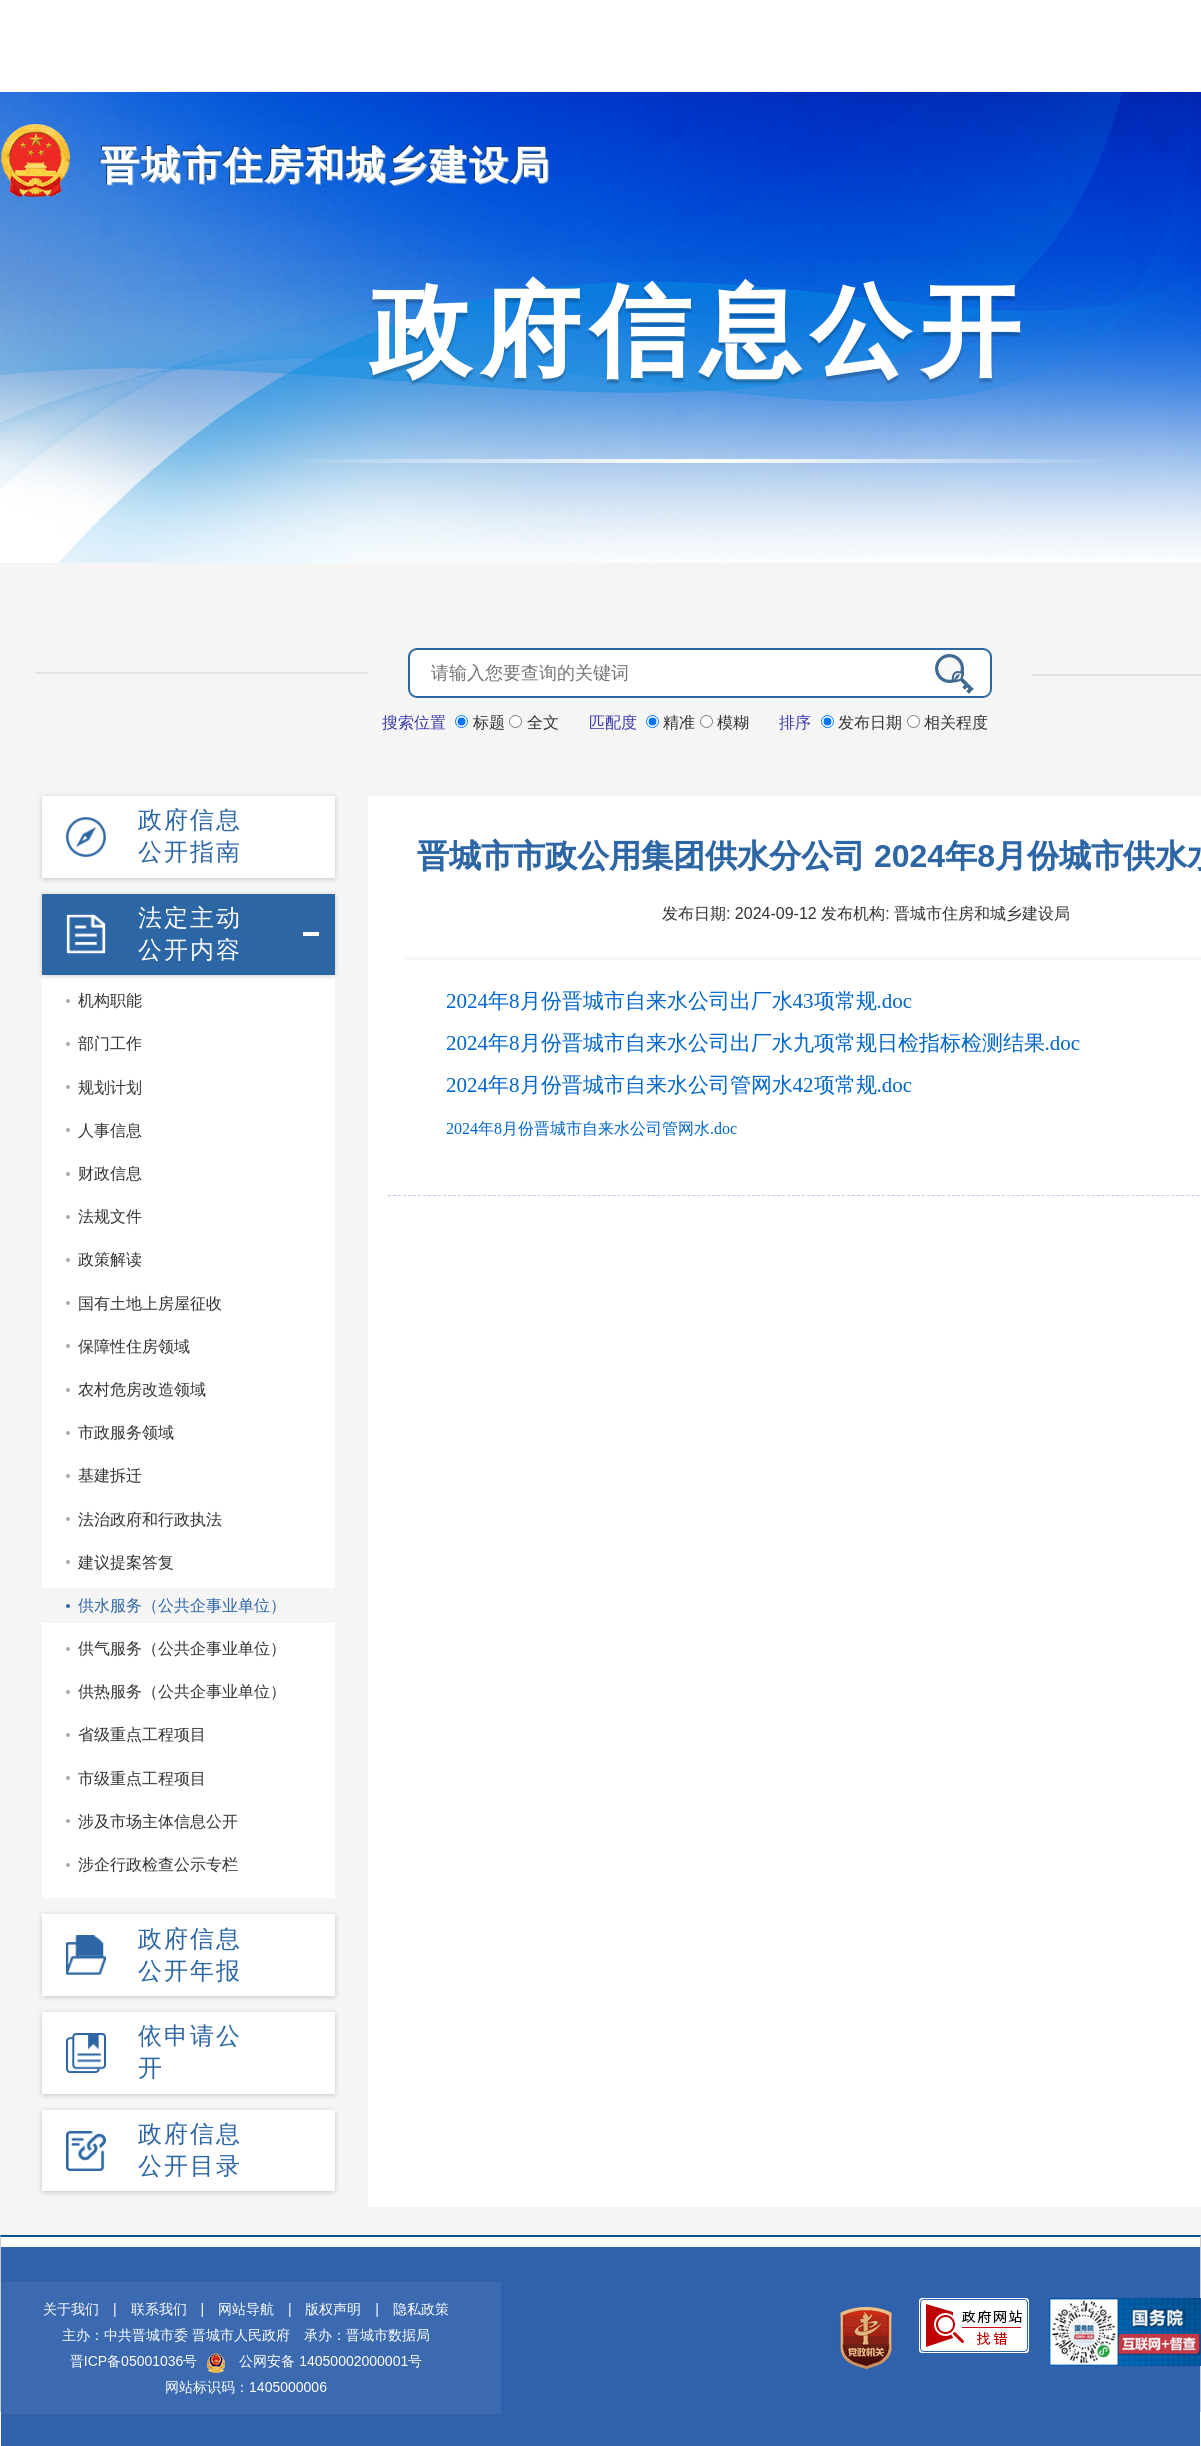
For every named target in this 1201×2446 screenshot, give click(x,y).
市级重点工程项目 (142, 1776)
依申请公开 (190, 2048)
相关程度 (947, 721)
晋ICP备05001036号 (134, 2358)
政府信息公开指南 (190, 834)
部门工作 (110, 1041)
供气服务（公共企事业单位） (182, 1646)
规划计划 (110, 1085)
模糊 (724, 721)
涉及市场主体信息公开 (158, 1819)
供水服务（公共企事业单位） (182, 1603)
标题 (482, 721)
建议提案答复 (126, 1560)
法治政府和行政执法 (150, 1516)
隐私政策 (421, 2306)
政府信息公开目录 (190, 2145)
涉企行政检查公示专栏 (158, 1862)
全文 (533, 721)
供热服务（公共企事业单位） (182, 1689)
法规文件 (110, 1214)
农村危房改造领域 (142, 1387)
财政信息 (110, 1171)
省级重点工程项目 (142, 1732)
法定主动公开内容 (190, 931)
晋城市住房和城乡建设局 (309, 165)
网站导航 (246, 2306)
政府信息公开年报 (190, 1951)
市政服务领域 (126, 1430)
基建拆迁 (110, 1473)
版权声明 (333, 2306)
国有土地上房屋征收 (150, 1300)
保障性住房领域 (134, 1344)
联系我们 (159, 2306)
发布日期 (864, 721)
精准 (673, 721)
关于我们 (71, 2306)
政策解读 (110, 1257)
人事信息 (110, 1128)
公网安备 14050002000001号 (330, 2358)
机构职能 (110, 998)
